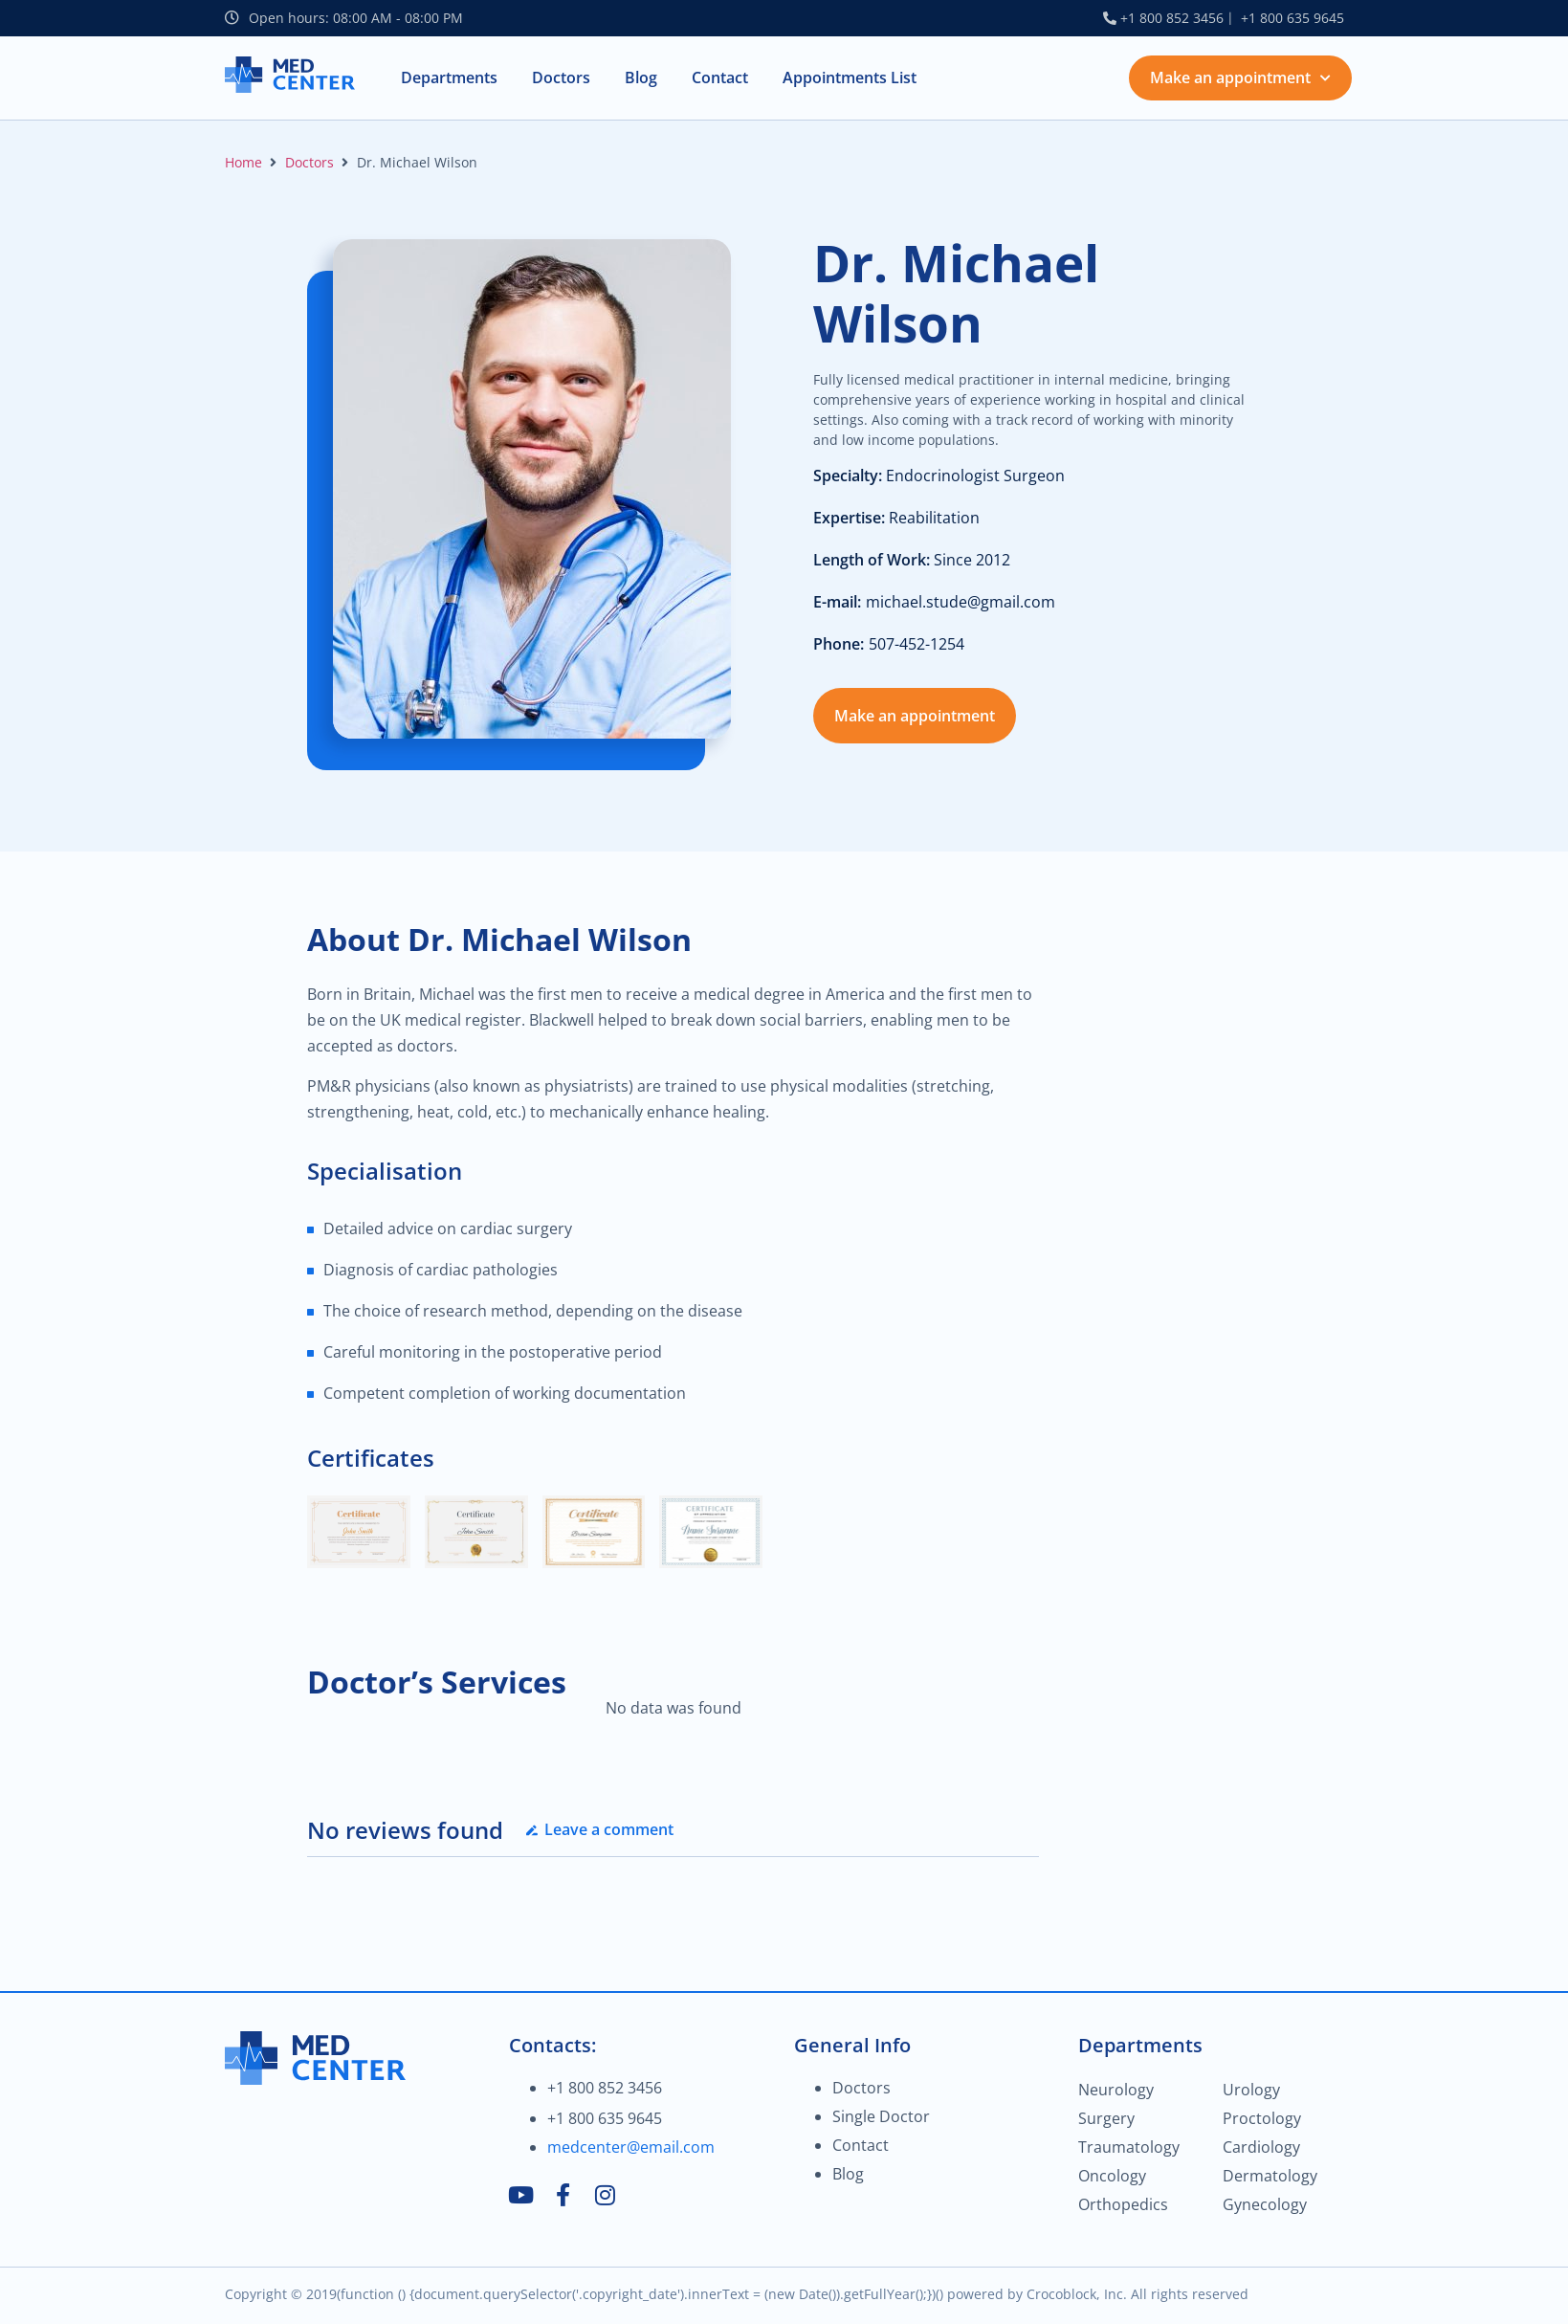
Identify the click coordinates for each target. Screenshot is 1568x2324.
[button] (449, 78)
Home (243, 162)
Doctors (309, 162)
